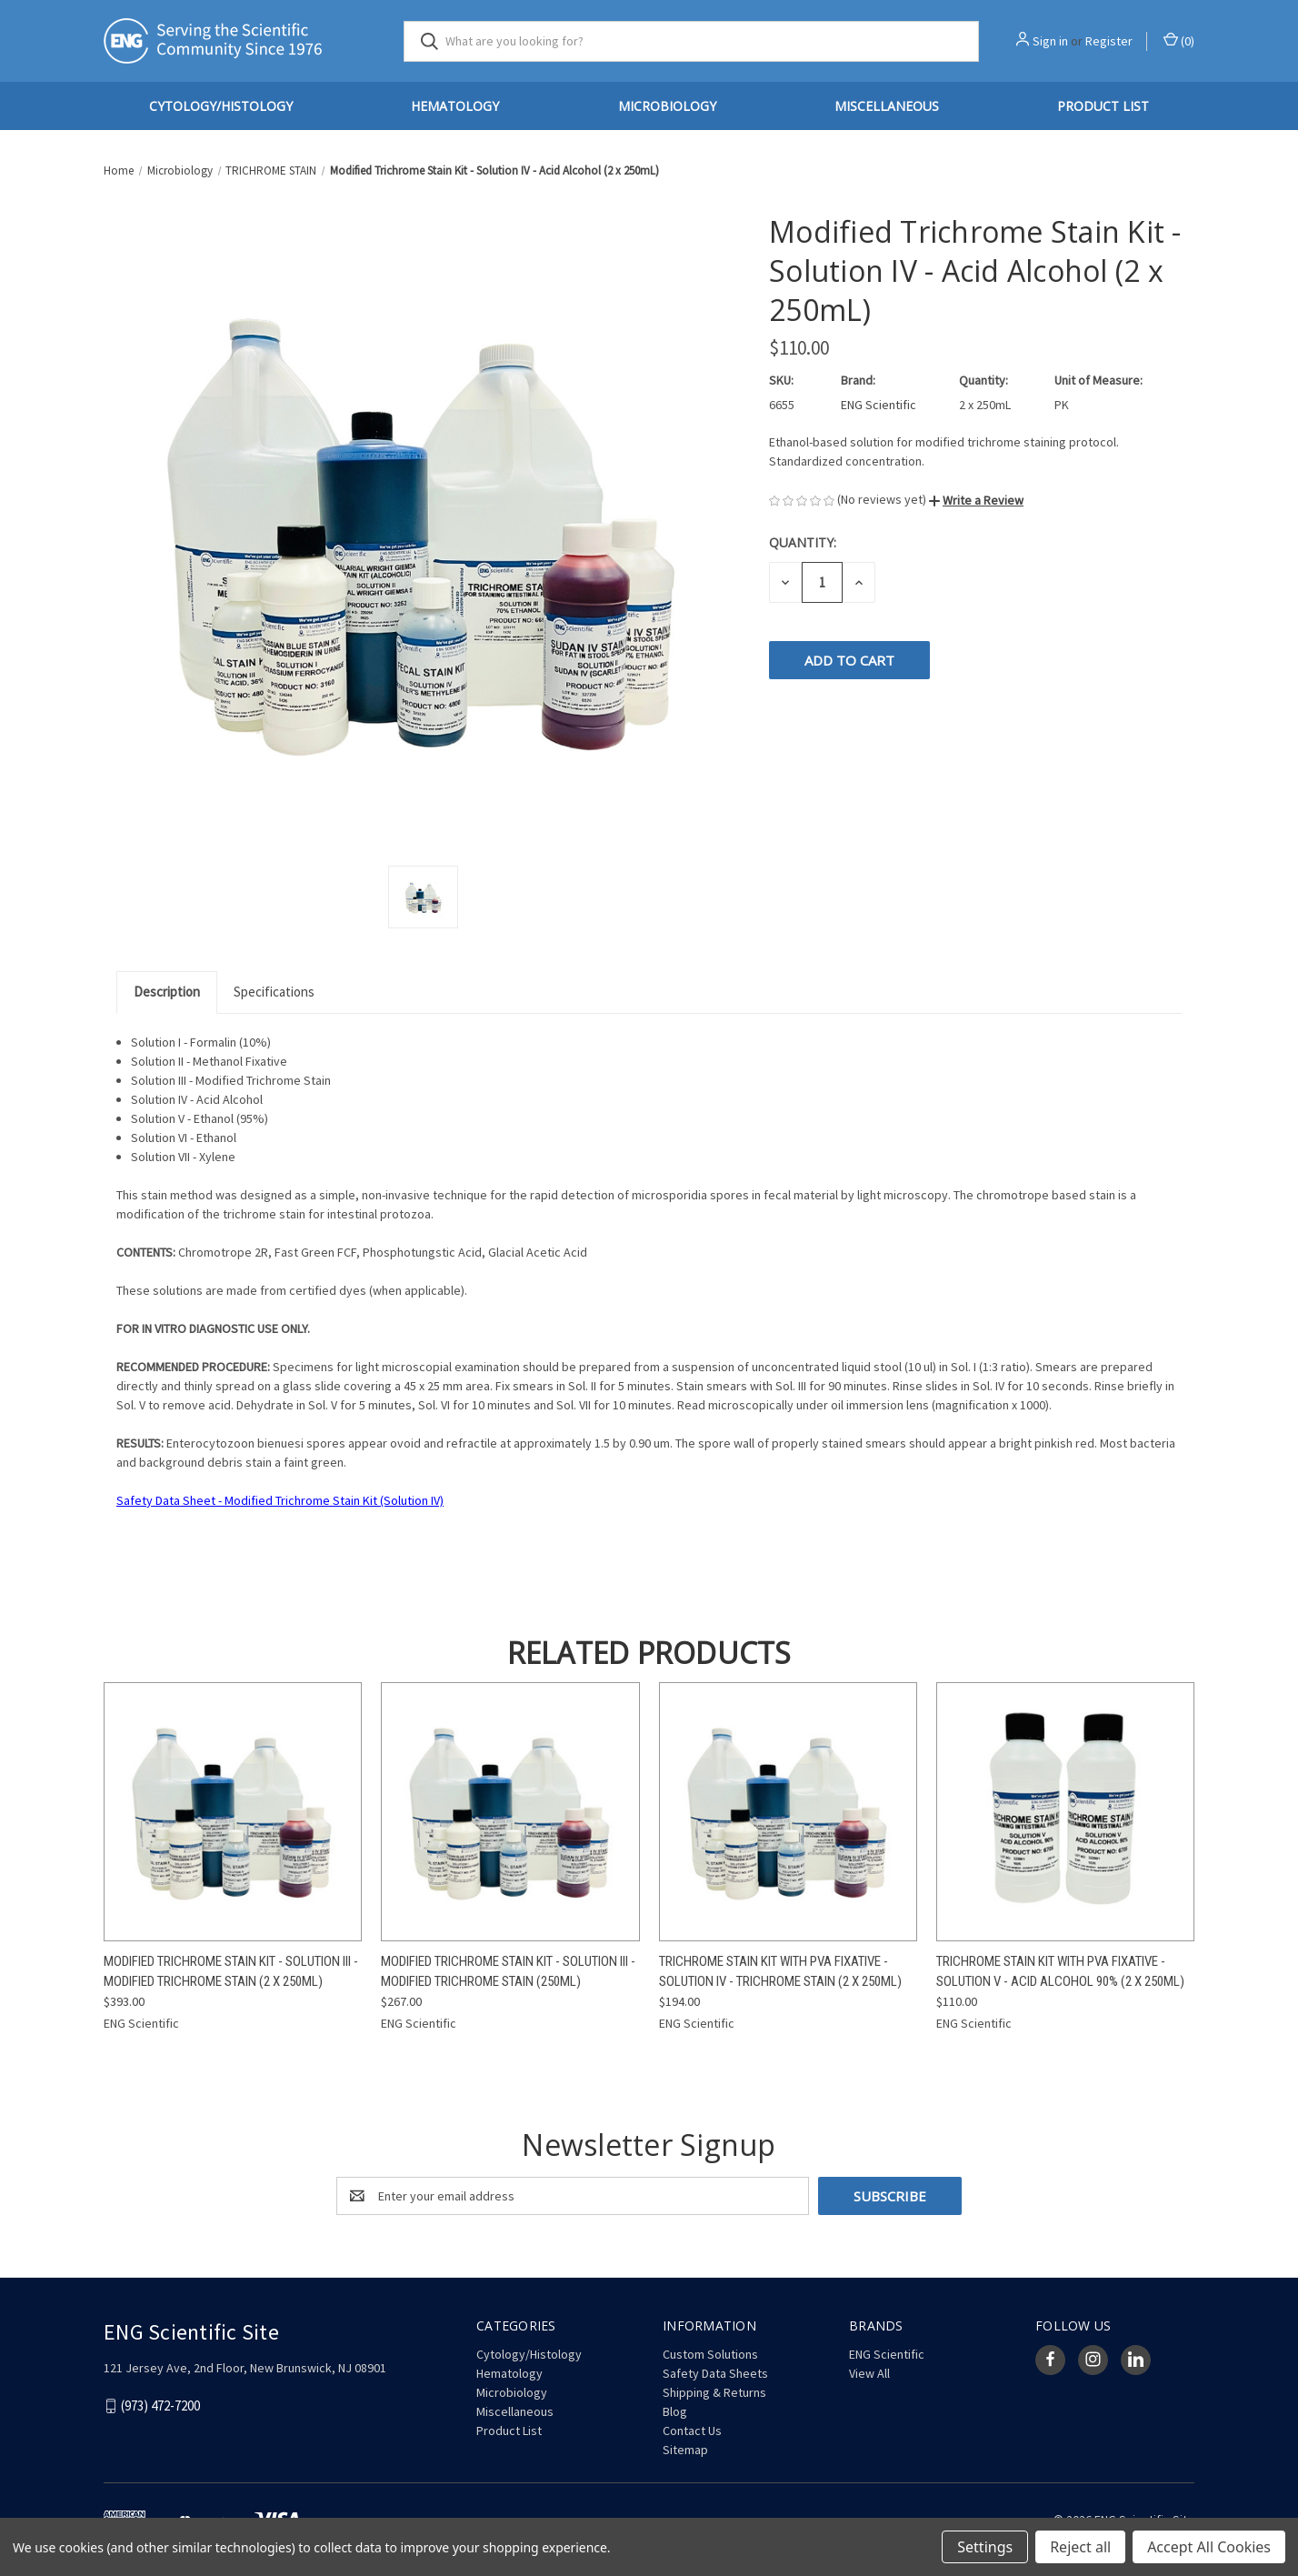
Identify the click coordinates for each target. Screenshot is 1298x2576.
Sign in (1050, 41)
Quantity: (802, 542)
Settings (985, 2547)
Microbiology (667, 106)
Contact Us (692, 2430)
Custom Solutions (710, 2354)
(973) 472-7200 (160, 2405)
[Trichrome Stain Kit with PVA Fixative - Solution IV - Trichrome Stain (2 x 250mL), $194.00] (788, 1812)
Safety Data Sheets (715, 2373)
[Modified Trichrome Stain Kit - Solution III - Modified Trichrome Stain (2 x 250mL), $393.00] (232, 1812)
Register (1109, 41)
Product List (1103, 106)
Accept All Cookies (1209, 2547)
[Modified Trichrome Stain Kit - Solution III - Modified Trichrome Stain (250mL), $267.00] (509, 1812)
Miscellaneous (886, 106)
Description (167, 991)
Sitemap (685, 2449)
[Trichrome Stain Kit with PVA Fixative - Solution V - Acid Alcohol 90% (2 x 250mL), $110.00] (1065, 1812)
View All (869, 2373)
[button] (976, 500)
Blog (675, 2411)
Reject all (1080, 2547)
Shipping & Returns (714, 2392)
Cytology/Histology (221, 106)
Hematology (455, 106)
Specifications (274, 991)
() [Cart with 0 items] (1178, 40)
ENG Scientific (886, 2354)
